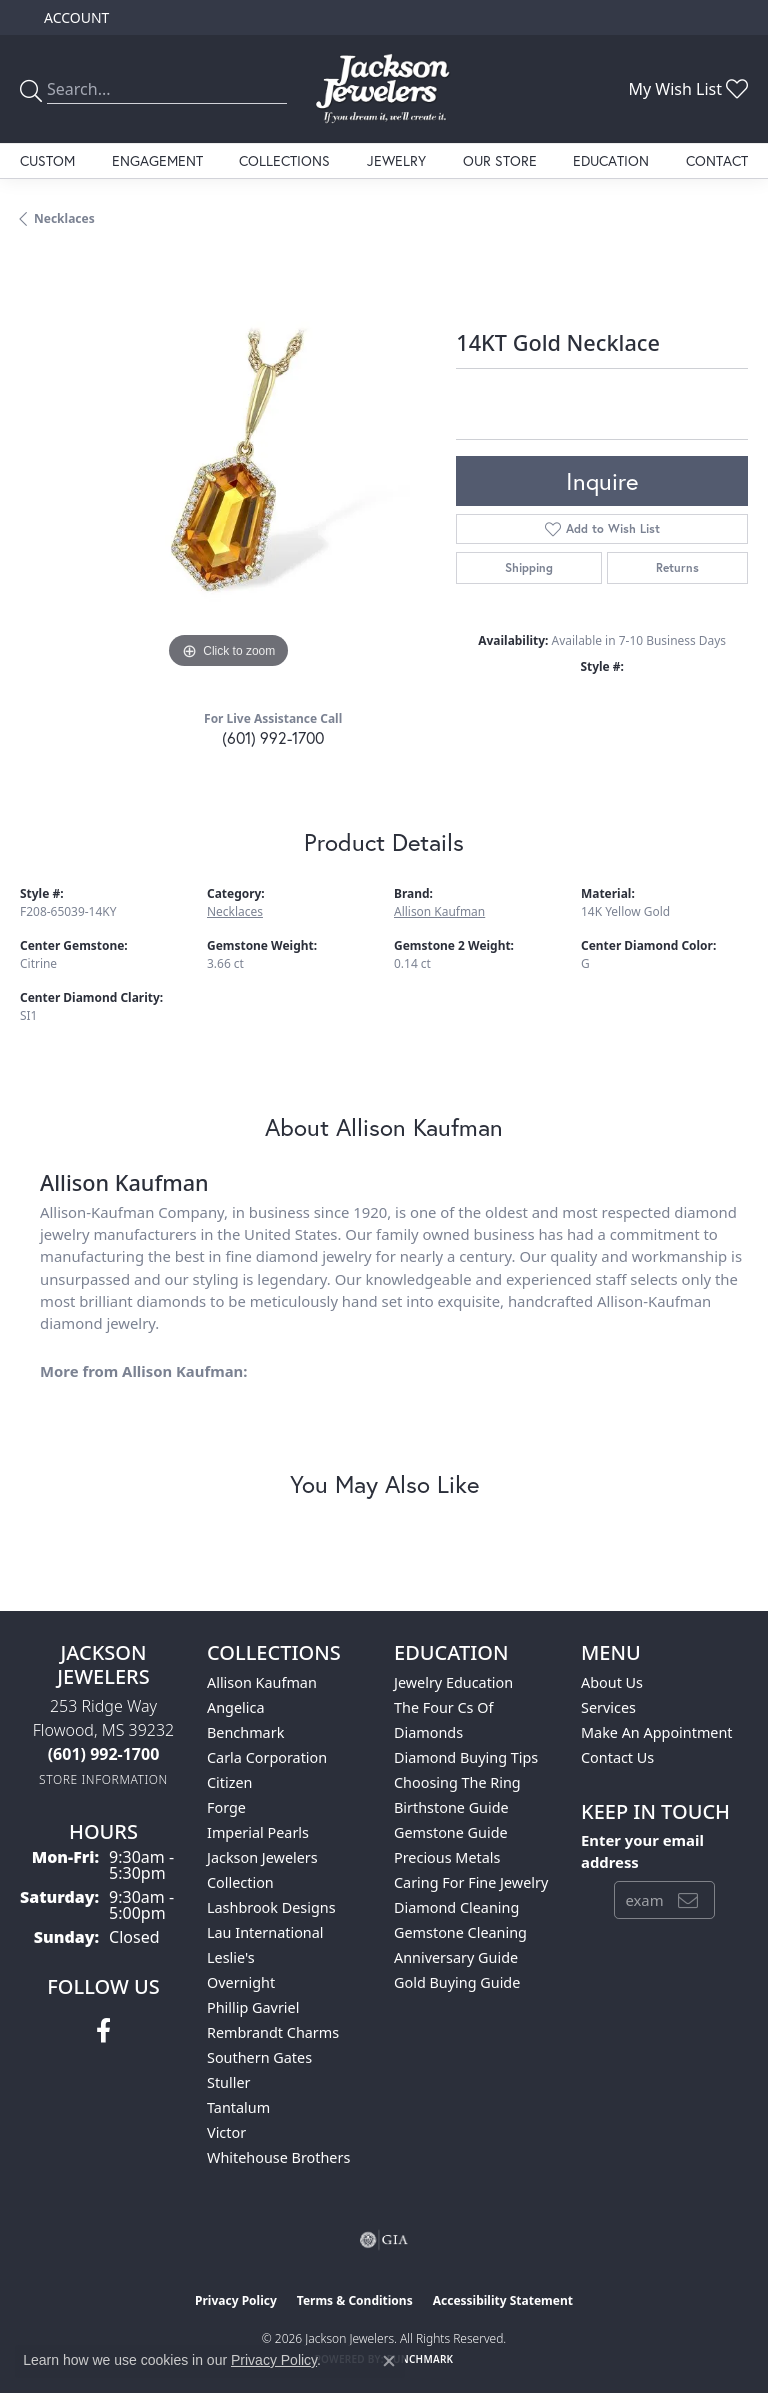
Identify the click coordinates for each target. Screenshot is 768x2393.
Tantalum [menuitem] (238, 2107)
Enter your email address (642, 1851)
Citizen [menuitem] (230, 1782)
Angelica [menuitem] (235, 1707)
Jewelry (396, 160)
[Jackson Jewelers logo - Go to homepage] (384, 89)
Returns (677, 567)
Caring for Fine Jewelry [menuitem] (471, 1882)
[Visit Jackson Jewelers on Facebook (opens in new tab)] (103, 2031)
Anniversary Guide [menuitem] (456, 1957)
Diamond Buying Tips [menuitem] (466, 1757)
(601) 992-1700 (273, 737)
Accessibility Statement (503, 2300)
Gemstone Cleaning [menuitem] (460, 1932)
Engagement (157, 160)
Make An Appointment (657, 1732)
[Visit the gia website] (384, 2240)
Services (608, 1707)
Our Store (500, 160)
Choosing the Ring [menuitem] (457, 1782)
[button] (74, 17)
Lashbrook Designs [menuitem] (271, 1907)
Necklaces (64, 218)
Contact (717, 160)
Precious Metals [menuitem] (447, 1857)
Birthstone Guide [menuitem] (451, 1807)
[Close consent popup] (389, 2361)
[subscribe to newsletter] (688, 1900)
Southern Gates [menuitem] (259, 2057)
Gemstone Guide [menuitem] (451, 1832)
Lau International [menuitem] (265, 1932)
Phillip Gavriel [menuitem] (253, 2007)
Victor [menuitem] (226, 2132)
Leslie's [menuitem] (231, 1957)
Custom (47, 160)
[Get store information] (103, 1779)
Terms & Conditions (355, 2300)
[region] (228, 466)
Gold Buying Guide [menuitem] (457, 1982)
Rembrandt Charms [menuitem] (273, 2032)
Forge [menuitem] (226, 1807)
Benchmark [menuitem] (245, 1732)
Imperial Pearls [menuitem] (258, 1832)
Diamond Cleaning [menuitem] (456, 1907)
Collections (284, 160)
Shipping (529, 567)
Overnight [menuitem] (241, 1982)
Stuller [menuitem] (228, 2082)
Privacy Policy (236, 2300)
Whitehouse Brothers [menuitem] (278, 2157)
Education (611, 160)
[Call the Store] (104, 1754)
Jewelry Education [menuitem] (453, 1682)
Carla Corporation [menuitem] (267, 1757)
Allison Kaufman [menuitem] (262, 1682)
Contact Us (617, 1757)
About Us (612, 1682)
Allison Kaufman (439, 911)
